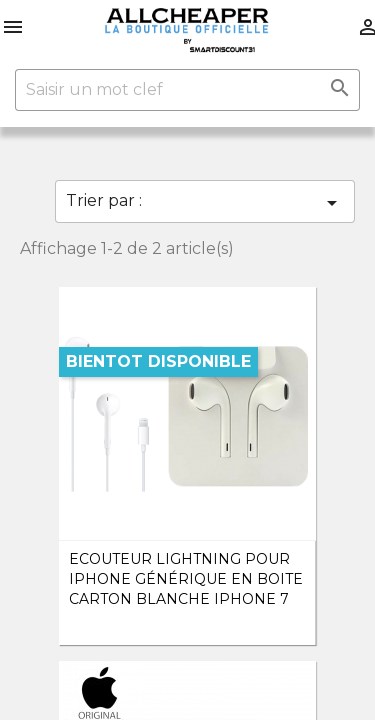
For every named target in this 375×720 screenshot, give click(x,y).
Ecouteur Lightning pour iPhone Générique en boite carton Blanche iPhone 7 (186, 579)
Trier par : (205, 203)
